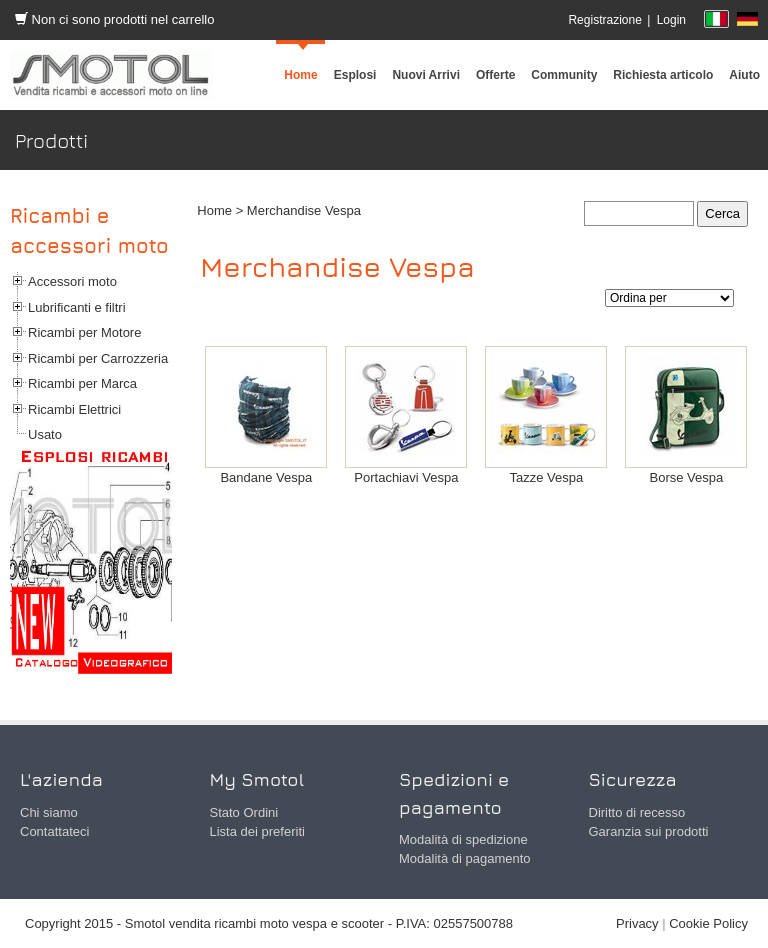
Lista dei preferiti (257, 831)
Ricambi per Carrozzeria (98, 358)
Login (671, 20)
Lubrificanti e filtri (77, 307)
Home (214, 210)
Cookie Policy (708, 923)
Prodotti (730, 140)
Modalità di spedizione (463, 839)
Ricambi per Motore (84, 332)
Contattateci (54, 831)
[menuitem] (564, 75)
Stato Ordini (244, 812)
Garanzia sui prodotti (649, 831)
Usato (45, 434)
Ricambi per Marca (82, 383)
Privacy (637, 923)
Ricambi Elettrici (74, 409)
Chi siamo (49, 812)
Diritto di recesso (637, 812)
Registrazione (604, 20)
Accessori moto (72, 281)
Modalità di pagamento (465, 858)
